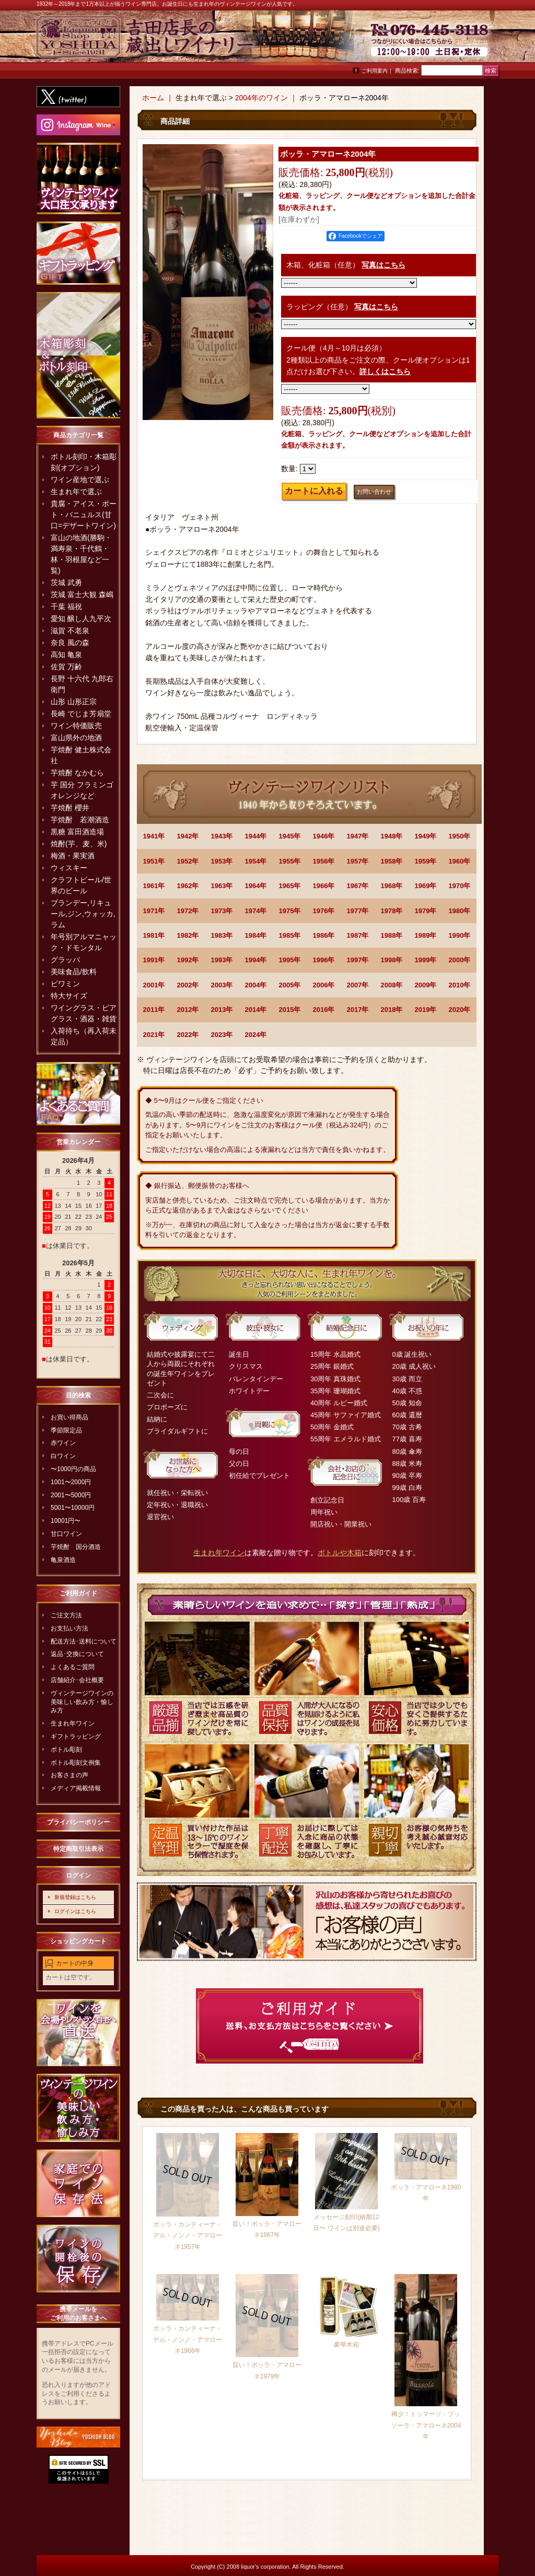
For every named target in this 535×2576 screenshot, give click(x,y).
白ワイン (63, 1456)
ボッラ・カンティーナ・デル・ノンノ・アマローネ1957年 (187, 2236)
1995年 (290, 960)
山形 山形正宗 (74, 701)
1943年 (222, 836)
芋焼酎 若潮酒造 (80, 819)
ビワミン (65, 984)
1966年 (324, 886)
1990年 (460, 935)
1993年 (222, 960)
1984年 (256, 935)
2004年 (256, 985)
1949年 (426, 836)
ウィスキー (69, 868)
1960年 (460, 861)
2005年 (290, 985)
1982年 (188, 935)
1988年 (392, 935)
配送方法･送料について (84, 1641)
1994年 (256, 960)
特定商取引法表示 (78, 1848)
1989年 (426, 935)
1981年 (154, 935)
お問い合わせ (472, 41)
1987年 (358, 935)
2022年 (188, 1035)
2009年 (426, 985)
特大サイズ (69, 996)
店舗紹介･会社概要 (77, 1680)
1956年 (324, 861)
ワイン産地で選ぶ (80, 479)
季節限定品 (66, 1430)
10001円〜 (65, 1520)
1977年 (358, 911)
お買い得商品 (69, 1417)
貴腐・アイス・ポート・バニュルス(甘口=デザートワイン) (84, 514)
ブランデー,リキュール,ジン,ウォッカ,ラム (83, 914)
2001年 (154, 985)
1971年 (154, 911)
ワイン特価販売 (76, 725)
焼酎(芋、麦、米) (79, 844)
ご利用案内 (375, 71)
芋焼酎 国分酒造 (76, 1547)
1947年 (358, 836)
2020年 (460, 1009)
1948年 (392, 836)
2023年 (222, 1035)
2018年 (392, 1009)
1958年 (392, 861)
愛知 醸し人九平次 (81, 618)
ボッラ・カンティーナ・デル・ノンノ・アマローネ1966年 (187, 2339)
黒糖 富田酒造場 (77, 831)
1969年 (426, 886)
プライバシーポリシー (78, 1822)
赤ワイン (63, 1443)
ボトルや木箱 (340, 1552)
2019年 (426, 1009)
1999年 (426, 960)
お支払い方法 (69, 1628)
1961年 (154, 886)
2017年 (358, 1009)
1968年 (392, 886)
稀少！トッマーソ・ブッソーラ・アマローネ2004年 (426, 2425)
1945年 (290, 836)
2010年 (460, 985)
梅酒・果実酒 (73, 856)
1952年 (188, 861)
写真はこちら (383, 265)
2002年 (188, 985)
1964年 (256, 886)
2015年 (290, 1009)
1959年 (426, 861)
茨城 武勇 (66, 582)
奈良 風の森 (70, 642)
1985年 (290, 935)
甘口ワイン (66, 1533)
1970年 (460, 886)
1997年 (358, 960)
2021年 (154, 1035)
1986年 (324, 935)
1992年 (188, 960)
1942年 (188, 836)
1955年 (290, 861)
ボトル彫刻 (66, 1749)
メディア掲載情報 (76, 1788)
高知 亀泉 (66, 654)
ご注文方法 (66, 1615)
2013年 (222, 1009)
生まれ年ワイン (73, 1723)
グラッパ (65, 959)
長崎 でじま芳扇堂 (81, 713)
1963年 (222, 886)
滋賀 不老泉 (70, 630)
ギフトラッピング (76, 1736)
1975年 (290, 911)
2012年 (188, 1009)
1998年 (392, 960)
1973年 (222, 911)
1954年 (256, 861)
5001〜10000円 (73, 1507)
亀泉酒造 (63, 1560)
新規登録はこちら (75, 1897)
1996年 (324, 960)
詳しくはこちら (385, 371)
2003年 (222, 985)
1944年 (256, 836)
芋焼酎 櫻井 (70, 807)
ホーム (153, 98)
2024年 (256, 1035)
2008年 (392, 985)
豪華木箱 (346, 2344)
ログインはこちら (75, 1911)
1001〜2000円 (71, 1482)
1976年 (324, 911)
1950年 (460, 836)
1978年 (392, 911)
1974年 (256, 911)
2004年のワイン (261, 98)
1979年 (426, 911)
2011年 (154, 1009)
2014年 (256, 1009)
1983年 (222, 935)
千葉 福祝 (66, 606)
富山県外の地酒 (76, 737)
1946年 (324, 836)
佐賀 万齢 (66, 666)
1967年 (358, 886)
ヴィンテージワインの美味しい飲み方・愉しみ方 (82, 1702)
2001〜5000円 (71, 1495)
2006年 (324, 985)
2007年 (358, 985)
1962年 (188, 886)
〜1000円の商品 (73, 1469)
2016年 (324, 1009)
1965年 (290, 886)
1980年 (460, 911)
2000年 (460, 960)
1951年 (154, 861)
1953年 (222, 861)
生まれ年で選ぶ (76, 491)
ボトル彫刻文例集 (76, 1762)
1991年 (154, 960)
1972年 (188, 911)
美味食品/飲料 (74, 972)
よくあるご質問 (73, 1667)
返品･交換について (77, 1654)
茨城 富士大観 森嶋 (82, 594)
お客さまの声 (69, 1775)
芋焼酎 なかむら (77, 772)
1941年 (154, 836)
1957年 (358, 861)
